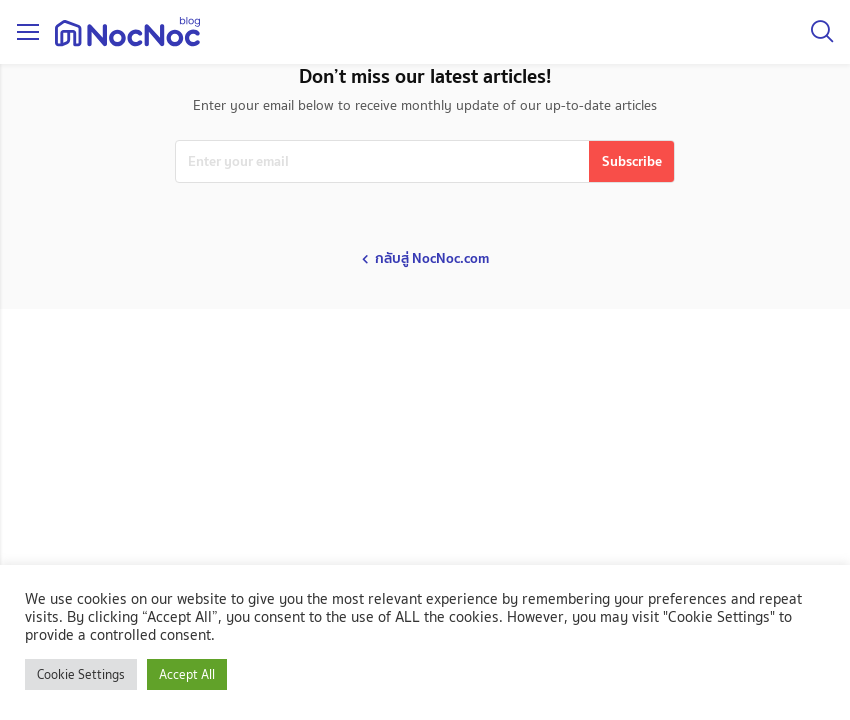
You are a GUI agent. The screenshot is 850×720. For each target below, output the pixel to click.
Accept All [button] (187, 674)
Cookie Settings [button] (81, 674)
